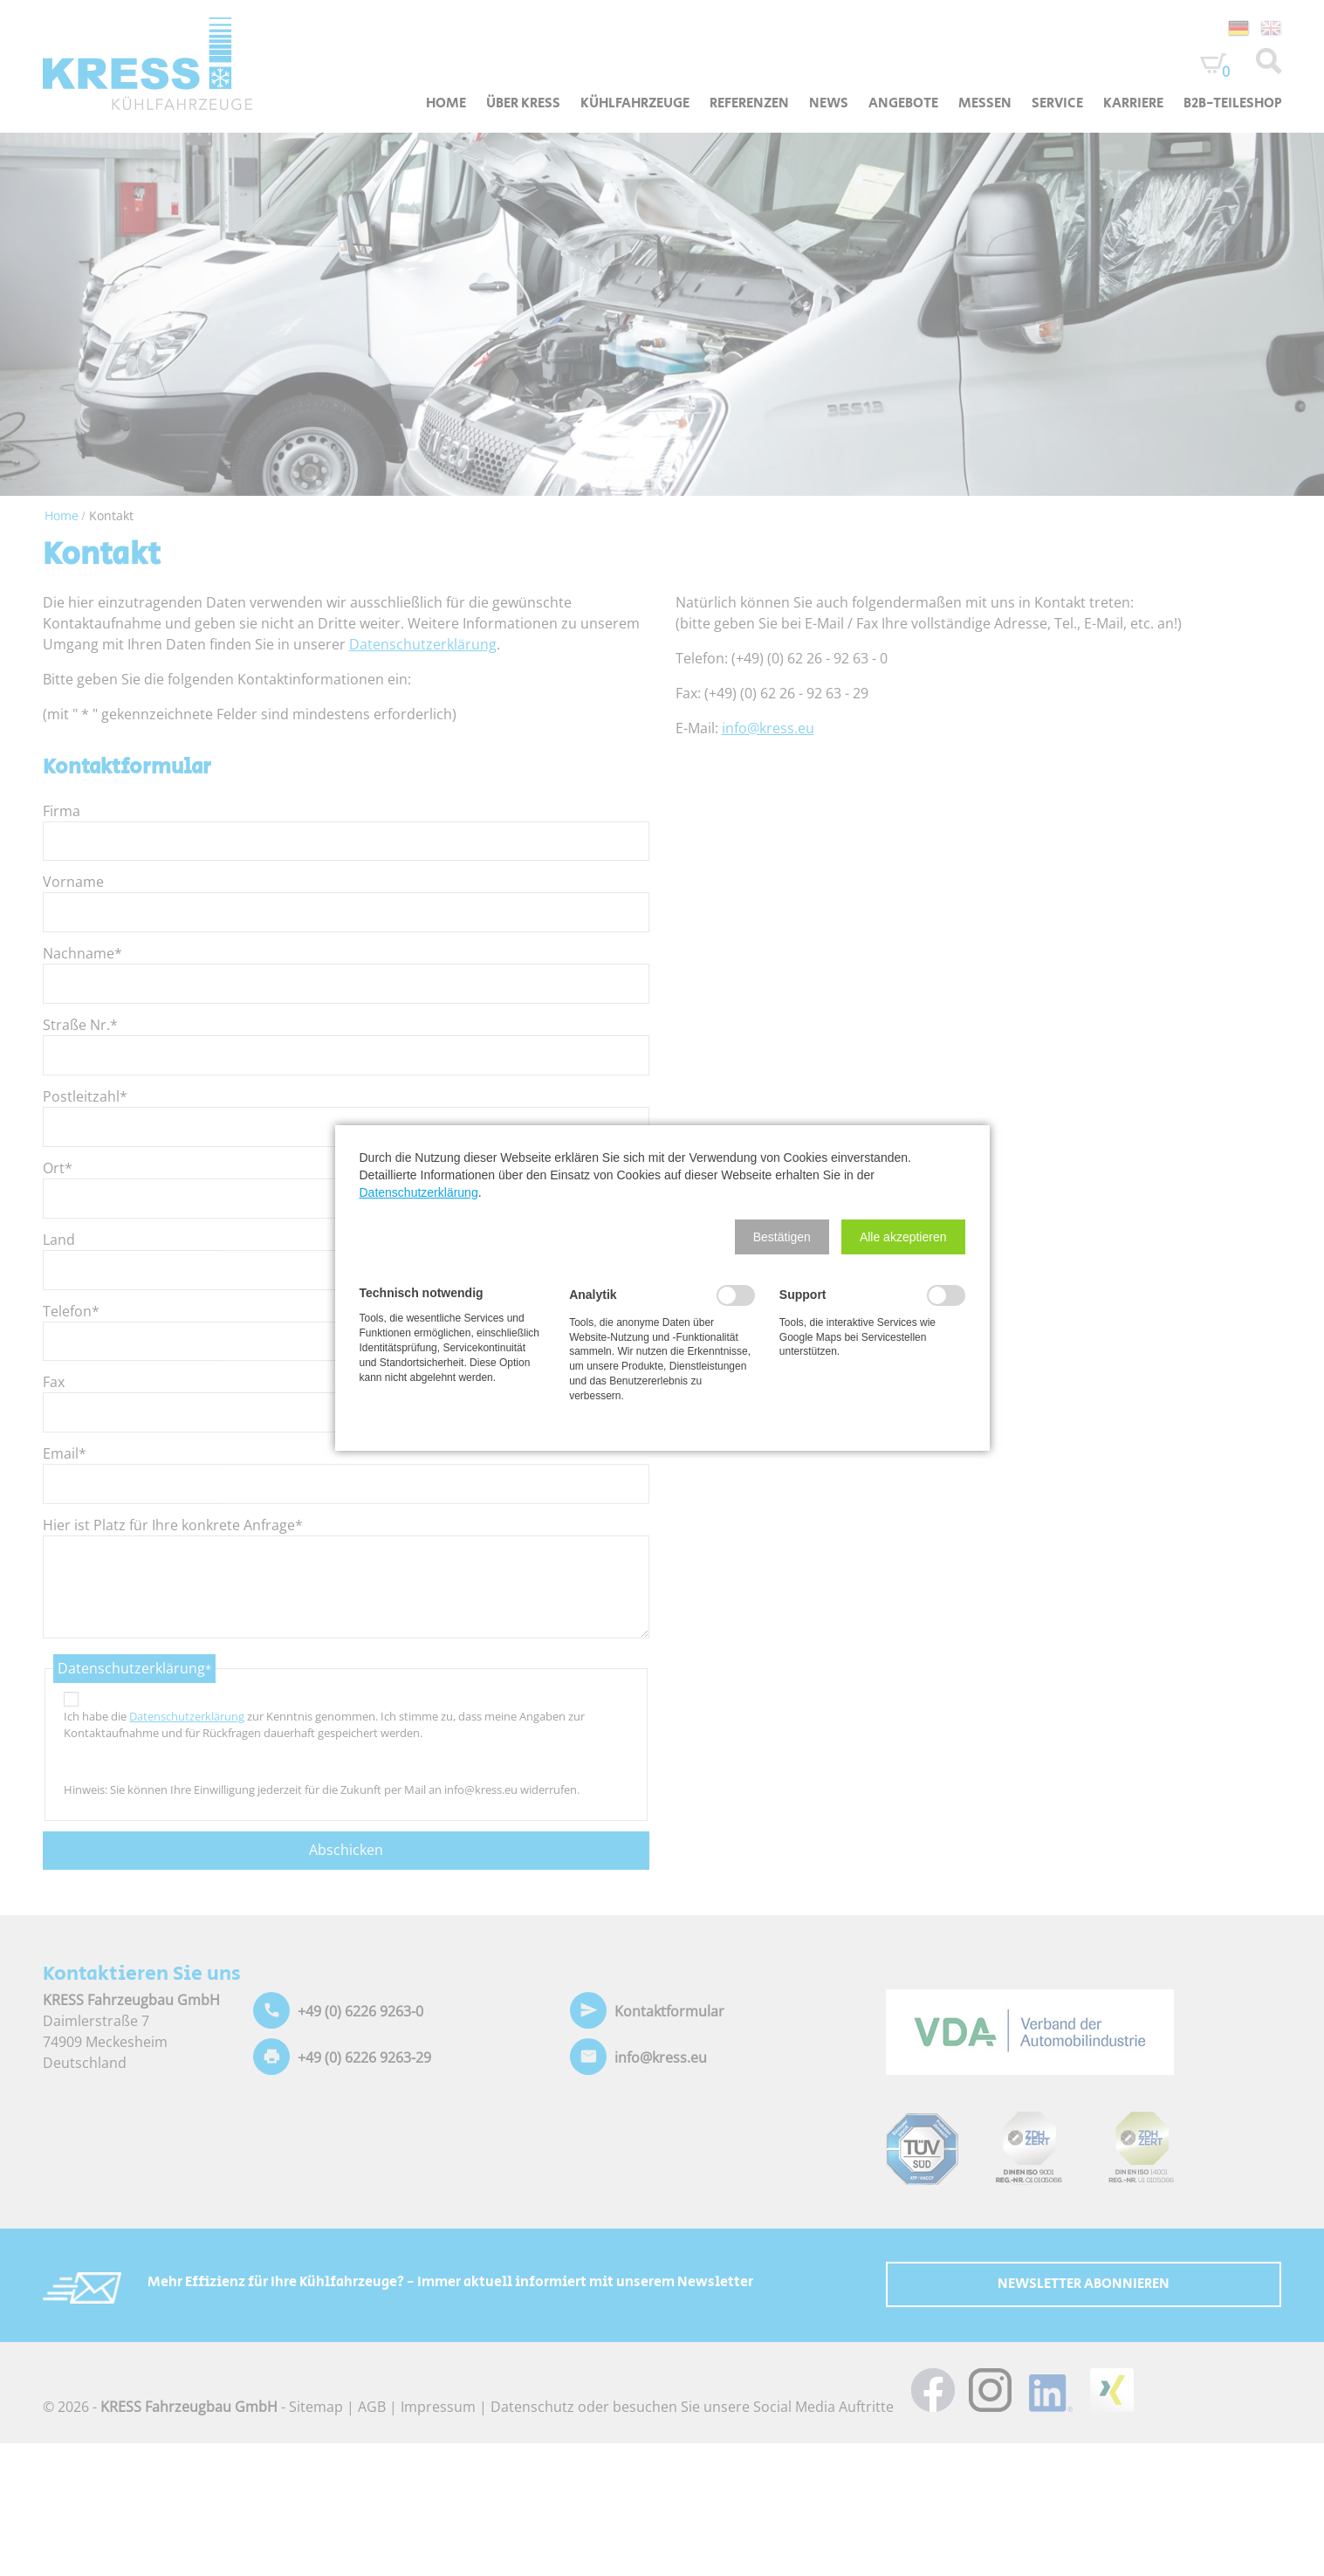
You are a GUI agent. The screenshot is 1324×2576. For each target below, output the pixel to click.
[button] (782, 1236)
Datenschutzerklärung (419, 1192)
